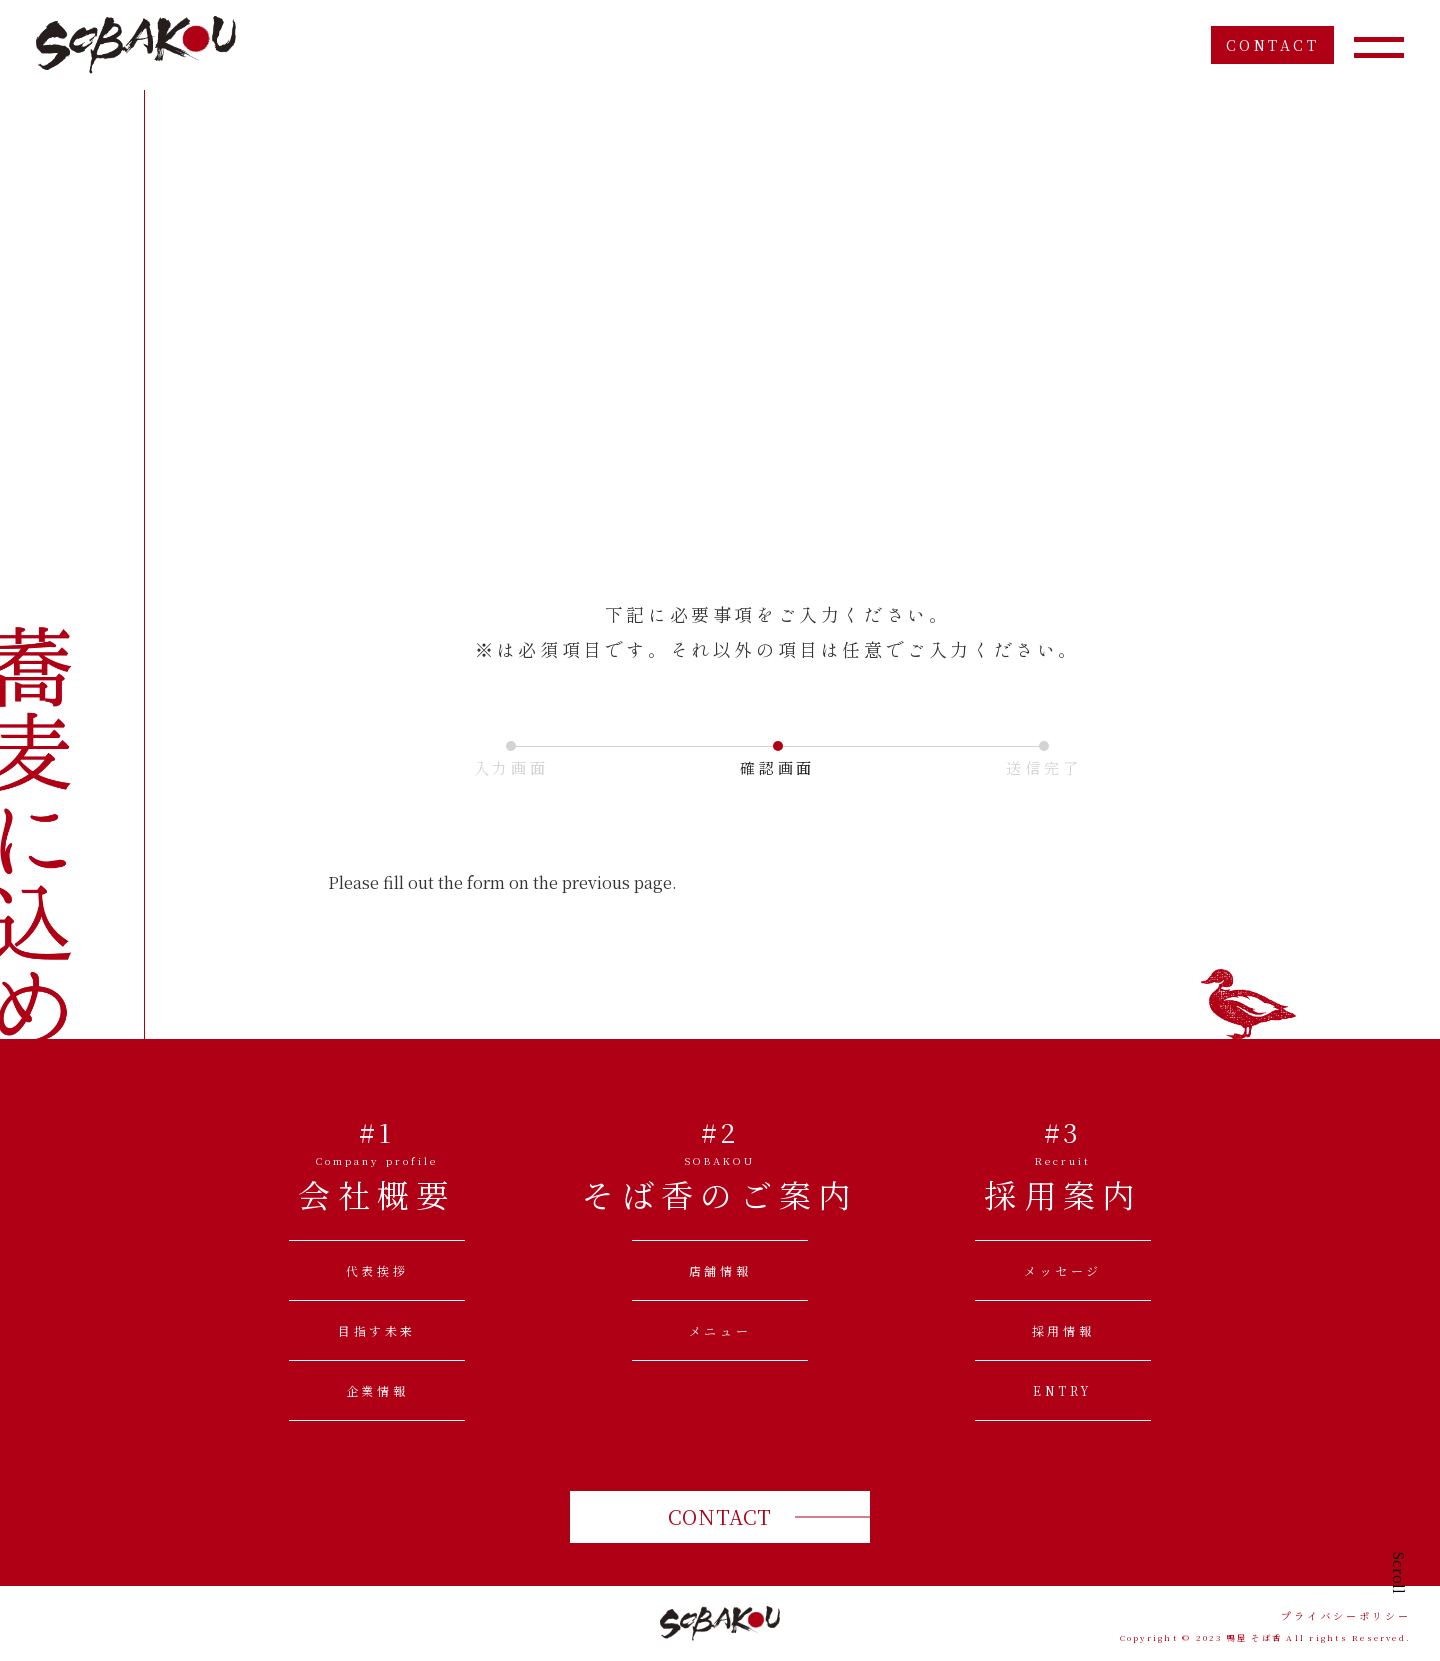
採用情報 (1063, 1330)
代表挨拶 (377, 1270)
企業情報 (377, 1390)
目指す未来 (377, 1330)
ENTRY (1063, 1390)
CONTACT (1273, 45)
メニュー (720, 1330)
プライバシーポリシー (1346, 1616)
